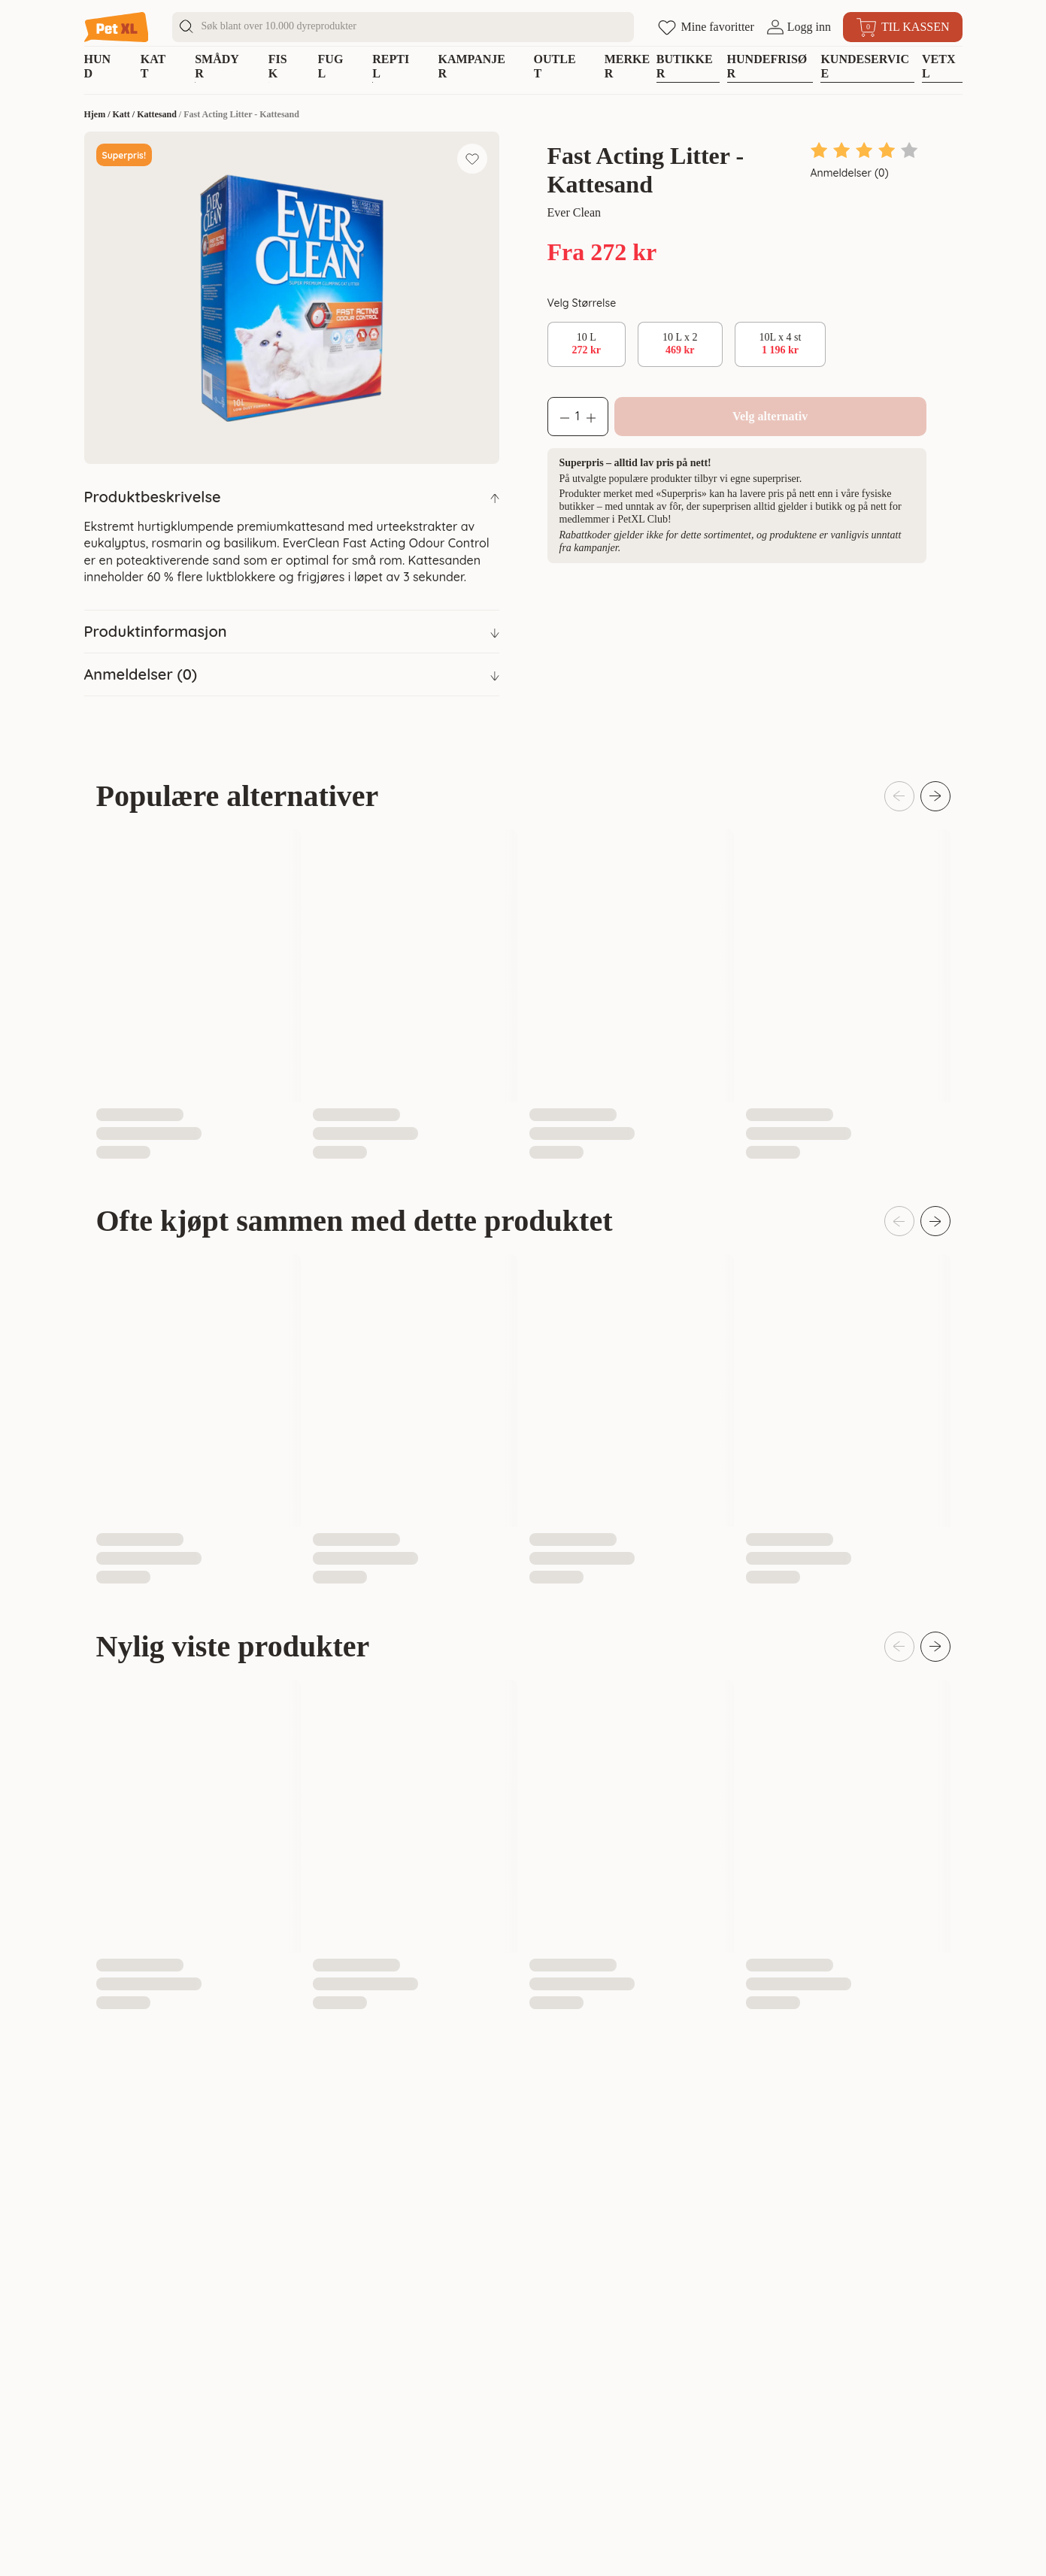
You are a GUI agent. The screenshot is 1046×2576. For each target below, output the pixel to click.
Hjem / (98, 114)
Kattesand (157, 114)
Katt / (125, 114)
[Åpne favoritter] (705, 27)
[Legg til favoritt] (472, 159)
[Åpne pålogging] (798, 27)
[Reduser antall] (558, 416)
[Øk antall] (597, 416)
